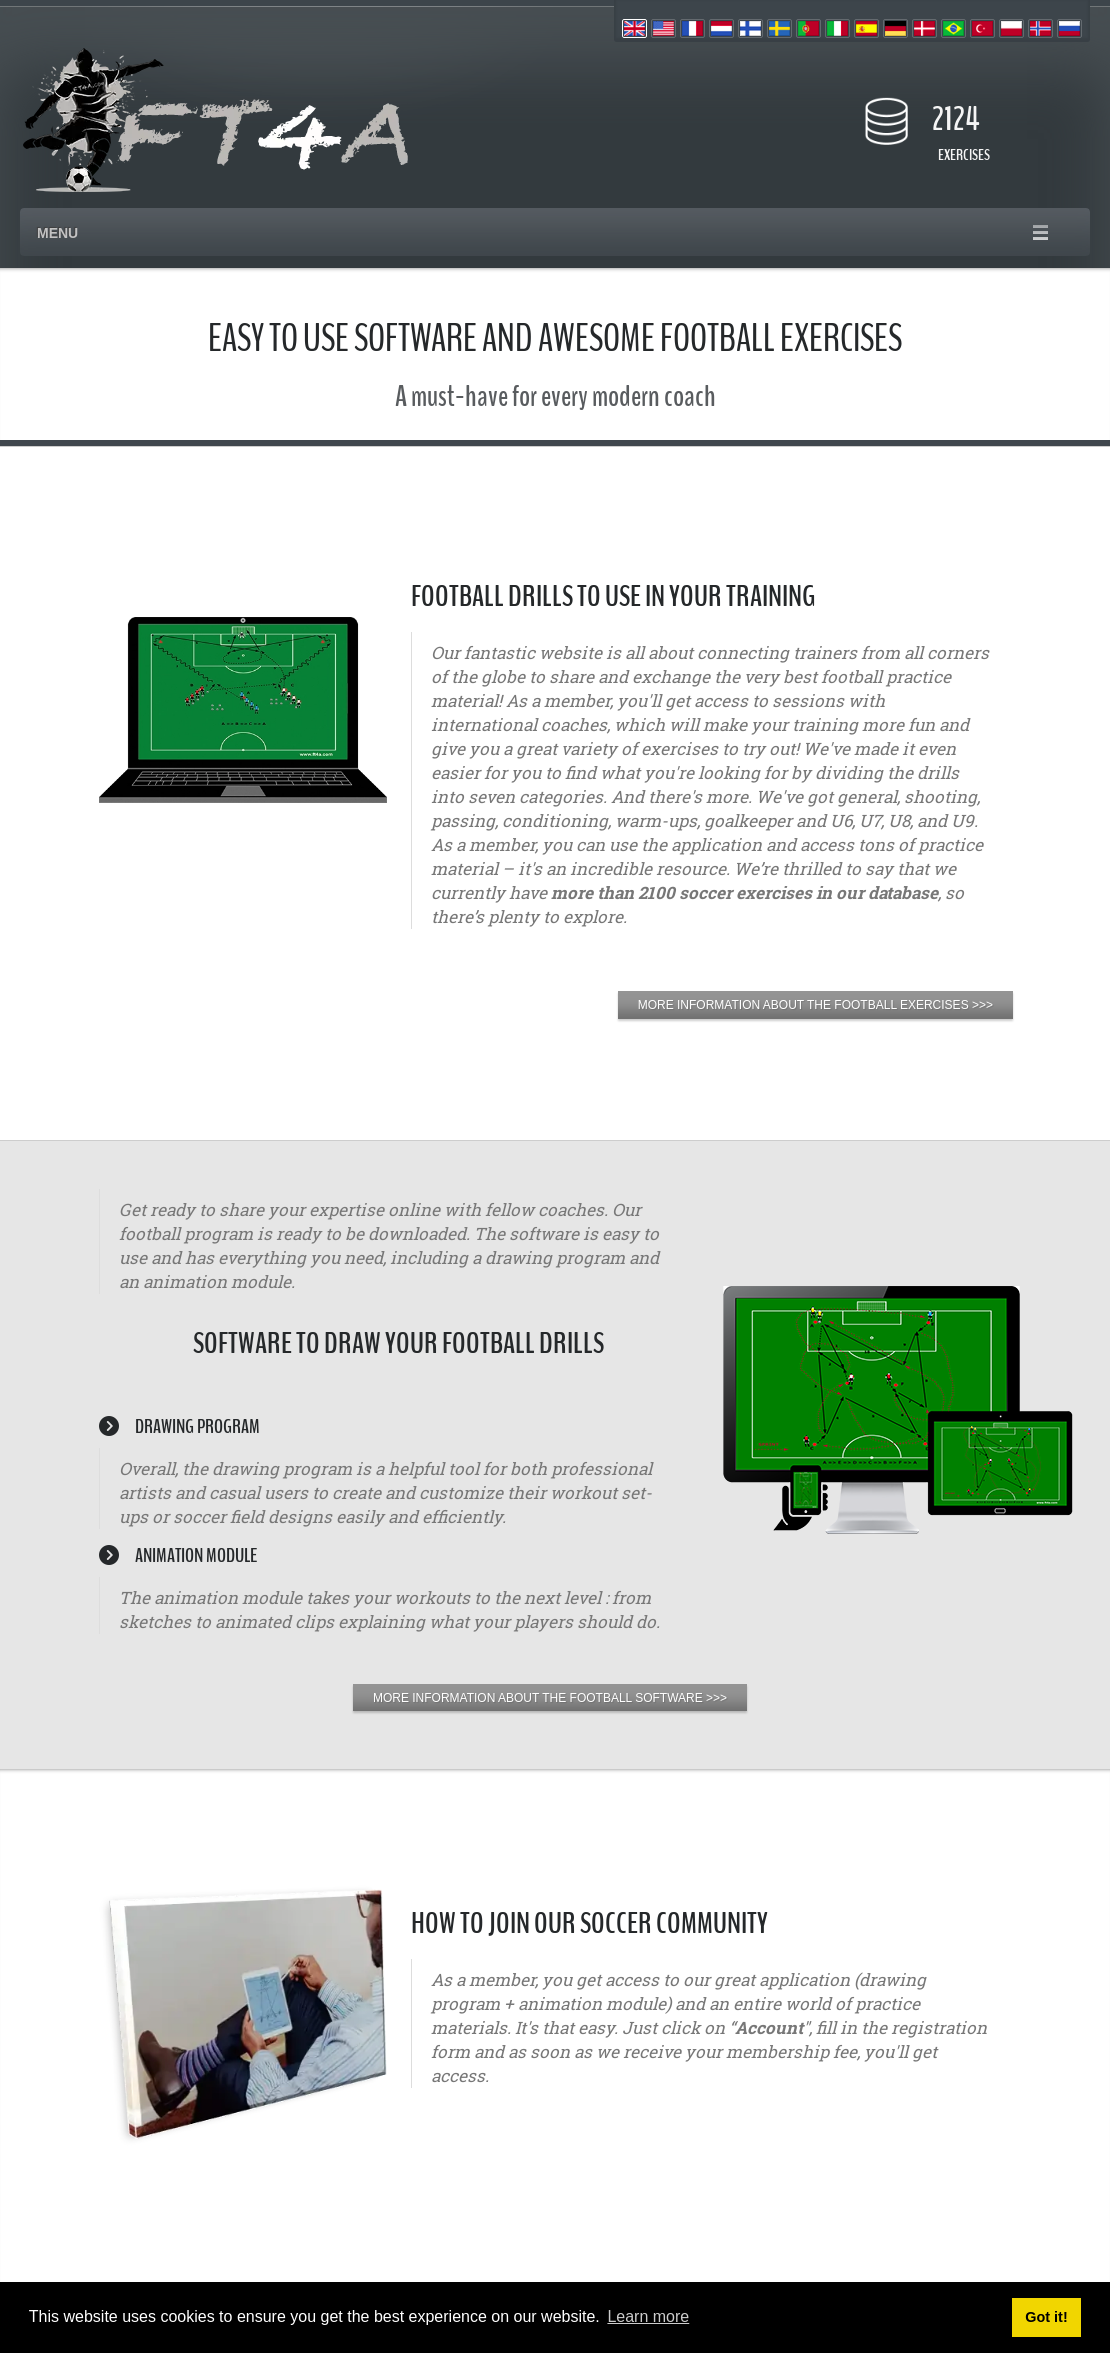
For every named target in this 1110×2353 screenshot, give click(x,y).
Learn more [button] (648, 2316)
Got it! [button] (1046, 2317)
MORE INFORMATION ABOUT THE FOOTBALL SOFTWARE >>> (550, 1698)
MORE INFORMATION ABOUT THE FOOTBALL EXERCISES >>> (815, 1005)
